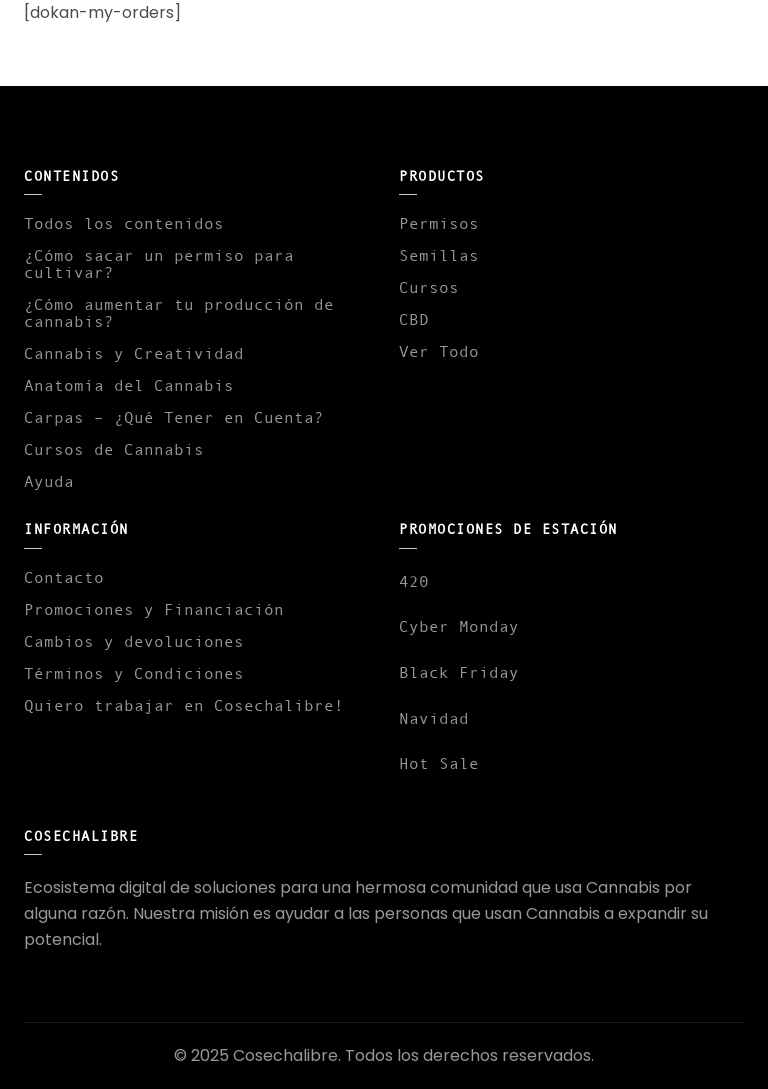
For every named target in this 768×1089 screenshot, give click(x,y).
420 (414, 581)
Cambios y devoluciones (134, 641)
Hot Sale (439, 763)
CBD (414, 319)
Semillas (439, 255)
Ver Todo (439, 351)
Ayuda (49, 481)
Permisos (439, 223)
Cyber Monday (459, 626)
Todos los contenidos (124, 223)
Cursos (429, 287)
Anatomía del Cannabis (129, 385)
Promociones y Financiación (154, 609)
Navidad (434, 718)
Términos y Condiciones (134, 673)
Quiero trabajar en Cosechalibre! (184, 705)
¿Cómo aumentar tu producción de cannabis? (179, 312)
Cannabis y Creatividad (134, 353)
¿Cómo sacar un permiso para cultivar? (159, 263)
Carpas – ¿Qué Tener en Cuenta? (174, 417)
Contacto (64, 577)
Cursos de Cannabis (114, 449)
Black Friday (459, 672)
